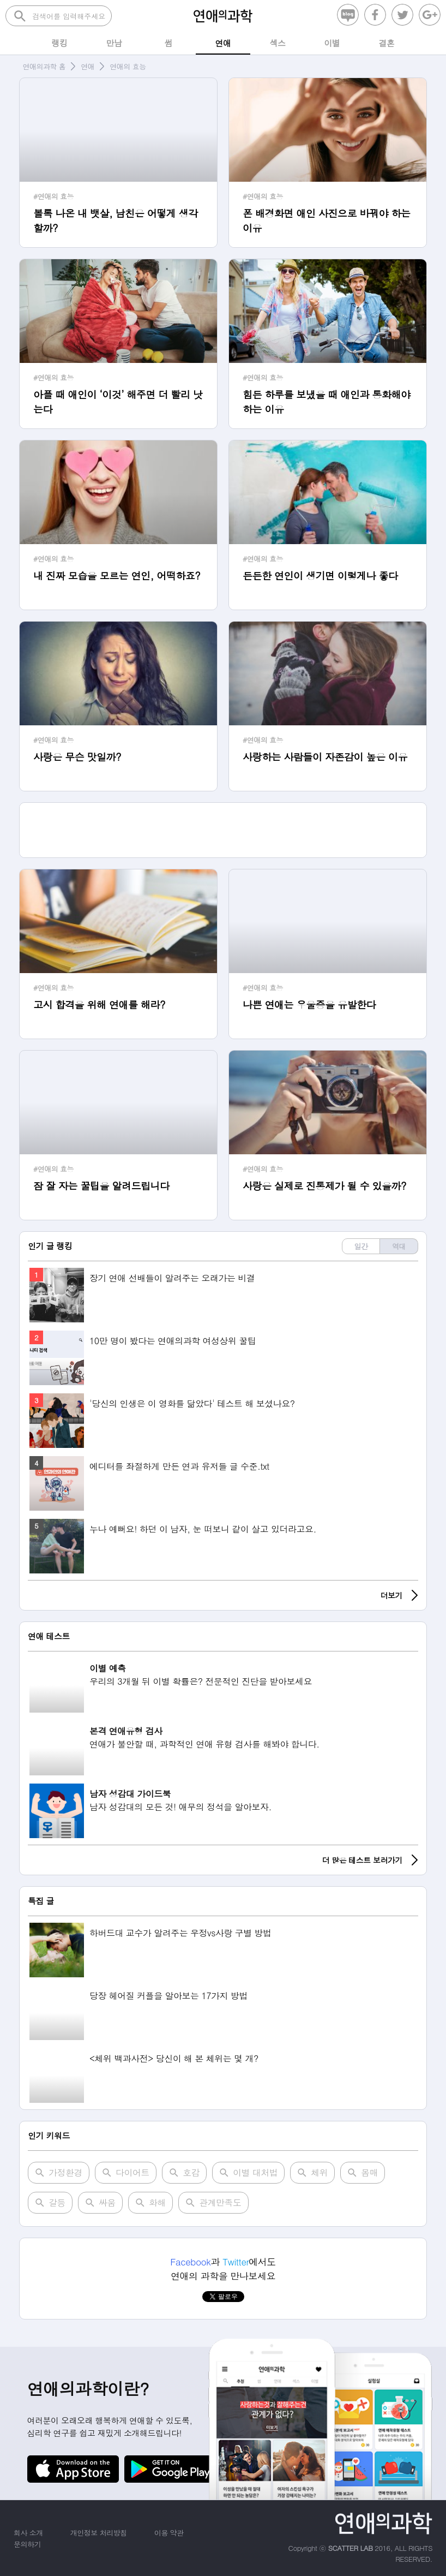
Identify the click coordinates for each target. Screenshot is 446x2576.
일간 (361, 1246)
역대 (399, 1246)
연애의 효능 (128, 66)
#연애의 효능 (53, 196)
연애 (87, 66)
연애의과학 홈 (44, 66)
